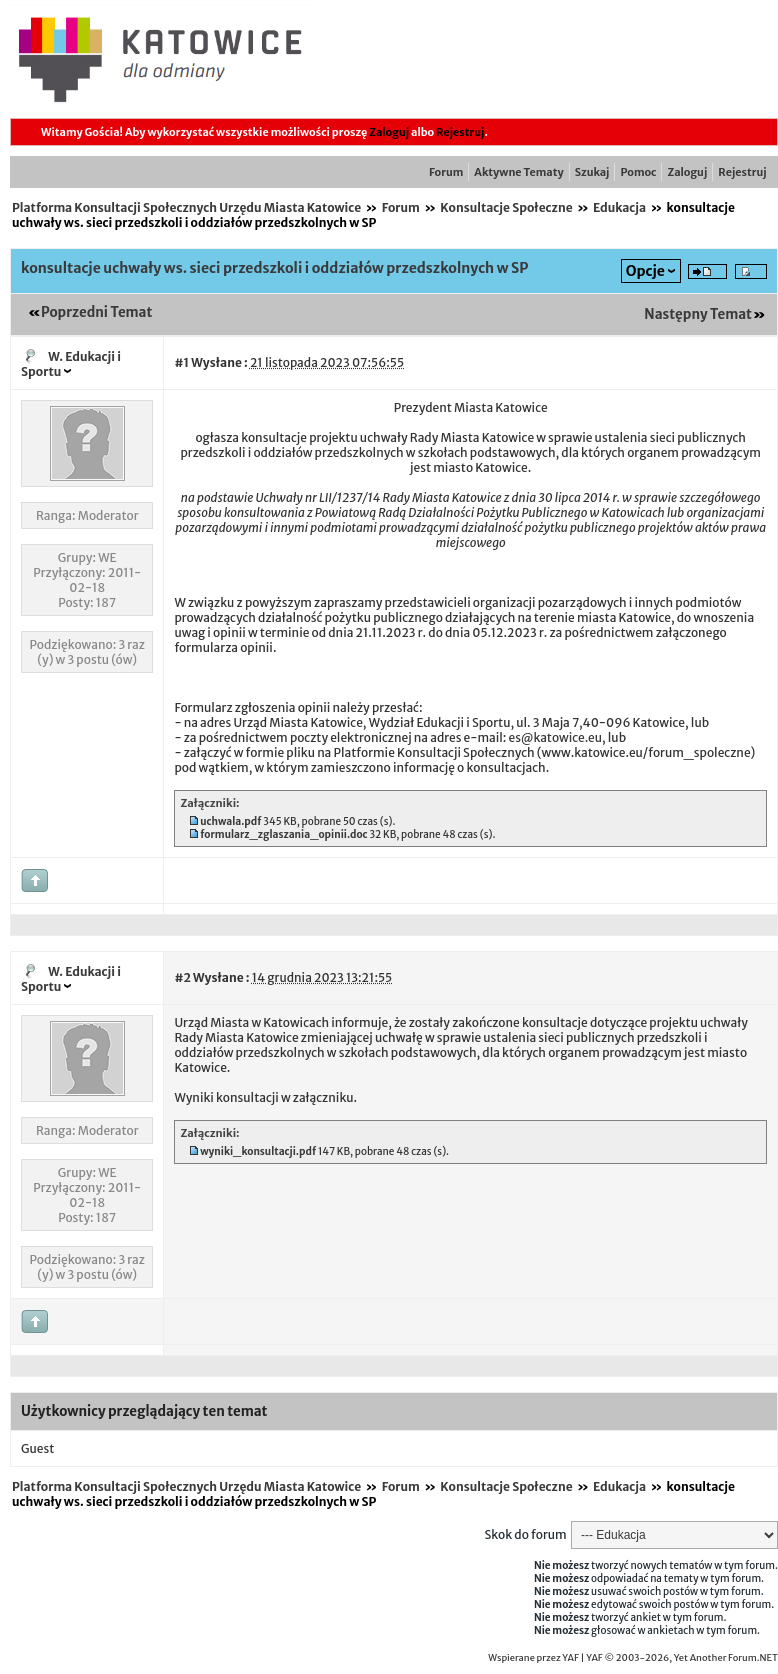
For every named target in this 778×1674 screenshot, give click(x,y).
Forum (446, 172)
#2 (182, 977)
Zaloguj (389, 132)
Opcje (645, 271)
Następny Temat (698, 314)
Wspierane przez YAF (533, 1658)
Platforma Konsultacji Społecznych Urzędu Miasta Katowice (186, 207)
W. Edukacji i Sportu (71, 364)
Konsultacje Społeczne (506, 207)
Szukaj (592, 172)
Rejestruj (460, 132)
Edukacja (619, 207)
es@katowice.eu (555, 737)
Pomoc (638, 172)
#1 (181, 362)
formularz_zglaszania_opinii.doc (283, 834)
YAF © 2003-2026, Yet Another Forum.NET (682, 1658)
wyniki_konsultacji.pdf (258, 1151)
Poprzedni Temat (96, 312)
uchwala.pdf (230, 821)
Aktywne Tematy (518, 172)
